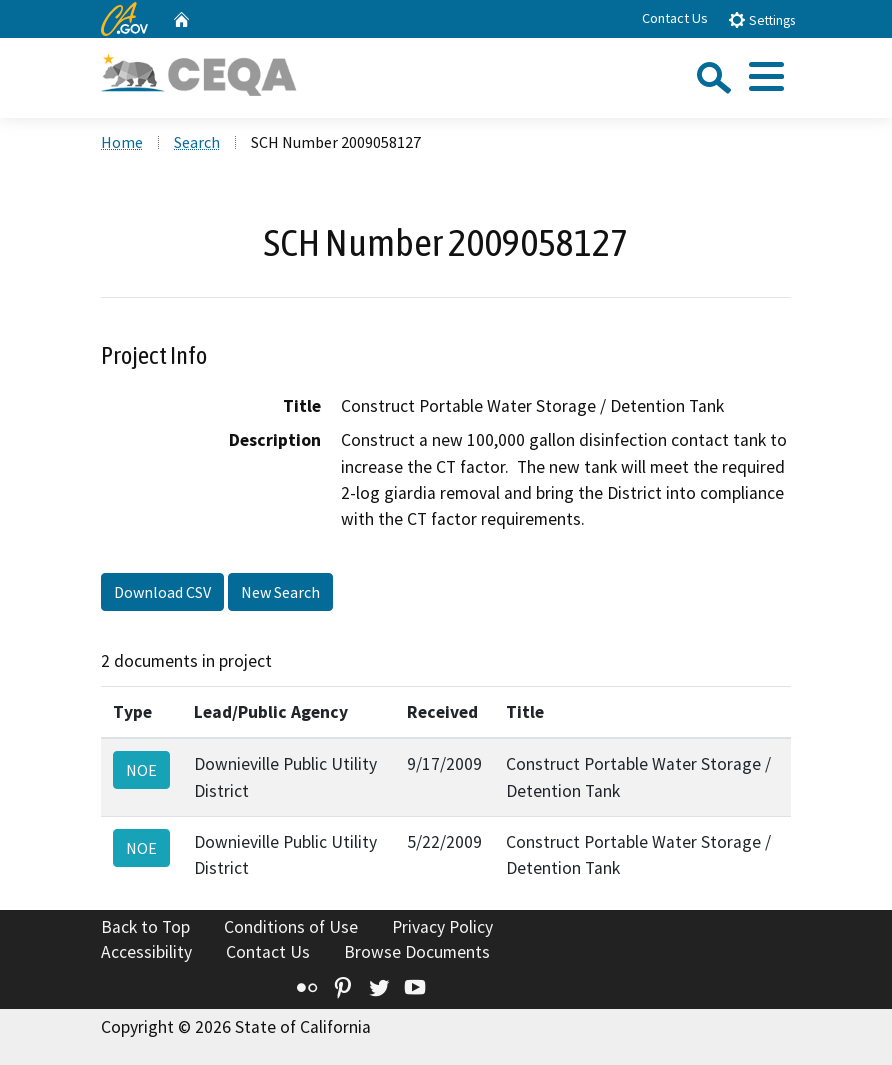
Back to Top (145, 927)
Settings (761, 19)
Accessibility (146, 952)
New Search (280, 592)
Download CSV (162, 592)
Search (197, 142)
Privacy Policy (442, 927)
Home (122, 142)
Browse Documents (417, 952)
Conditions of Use (291, 927)
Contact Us (675, 18)
